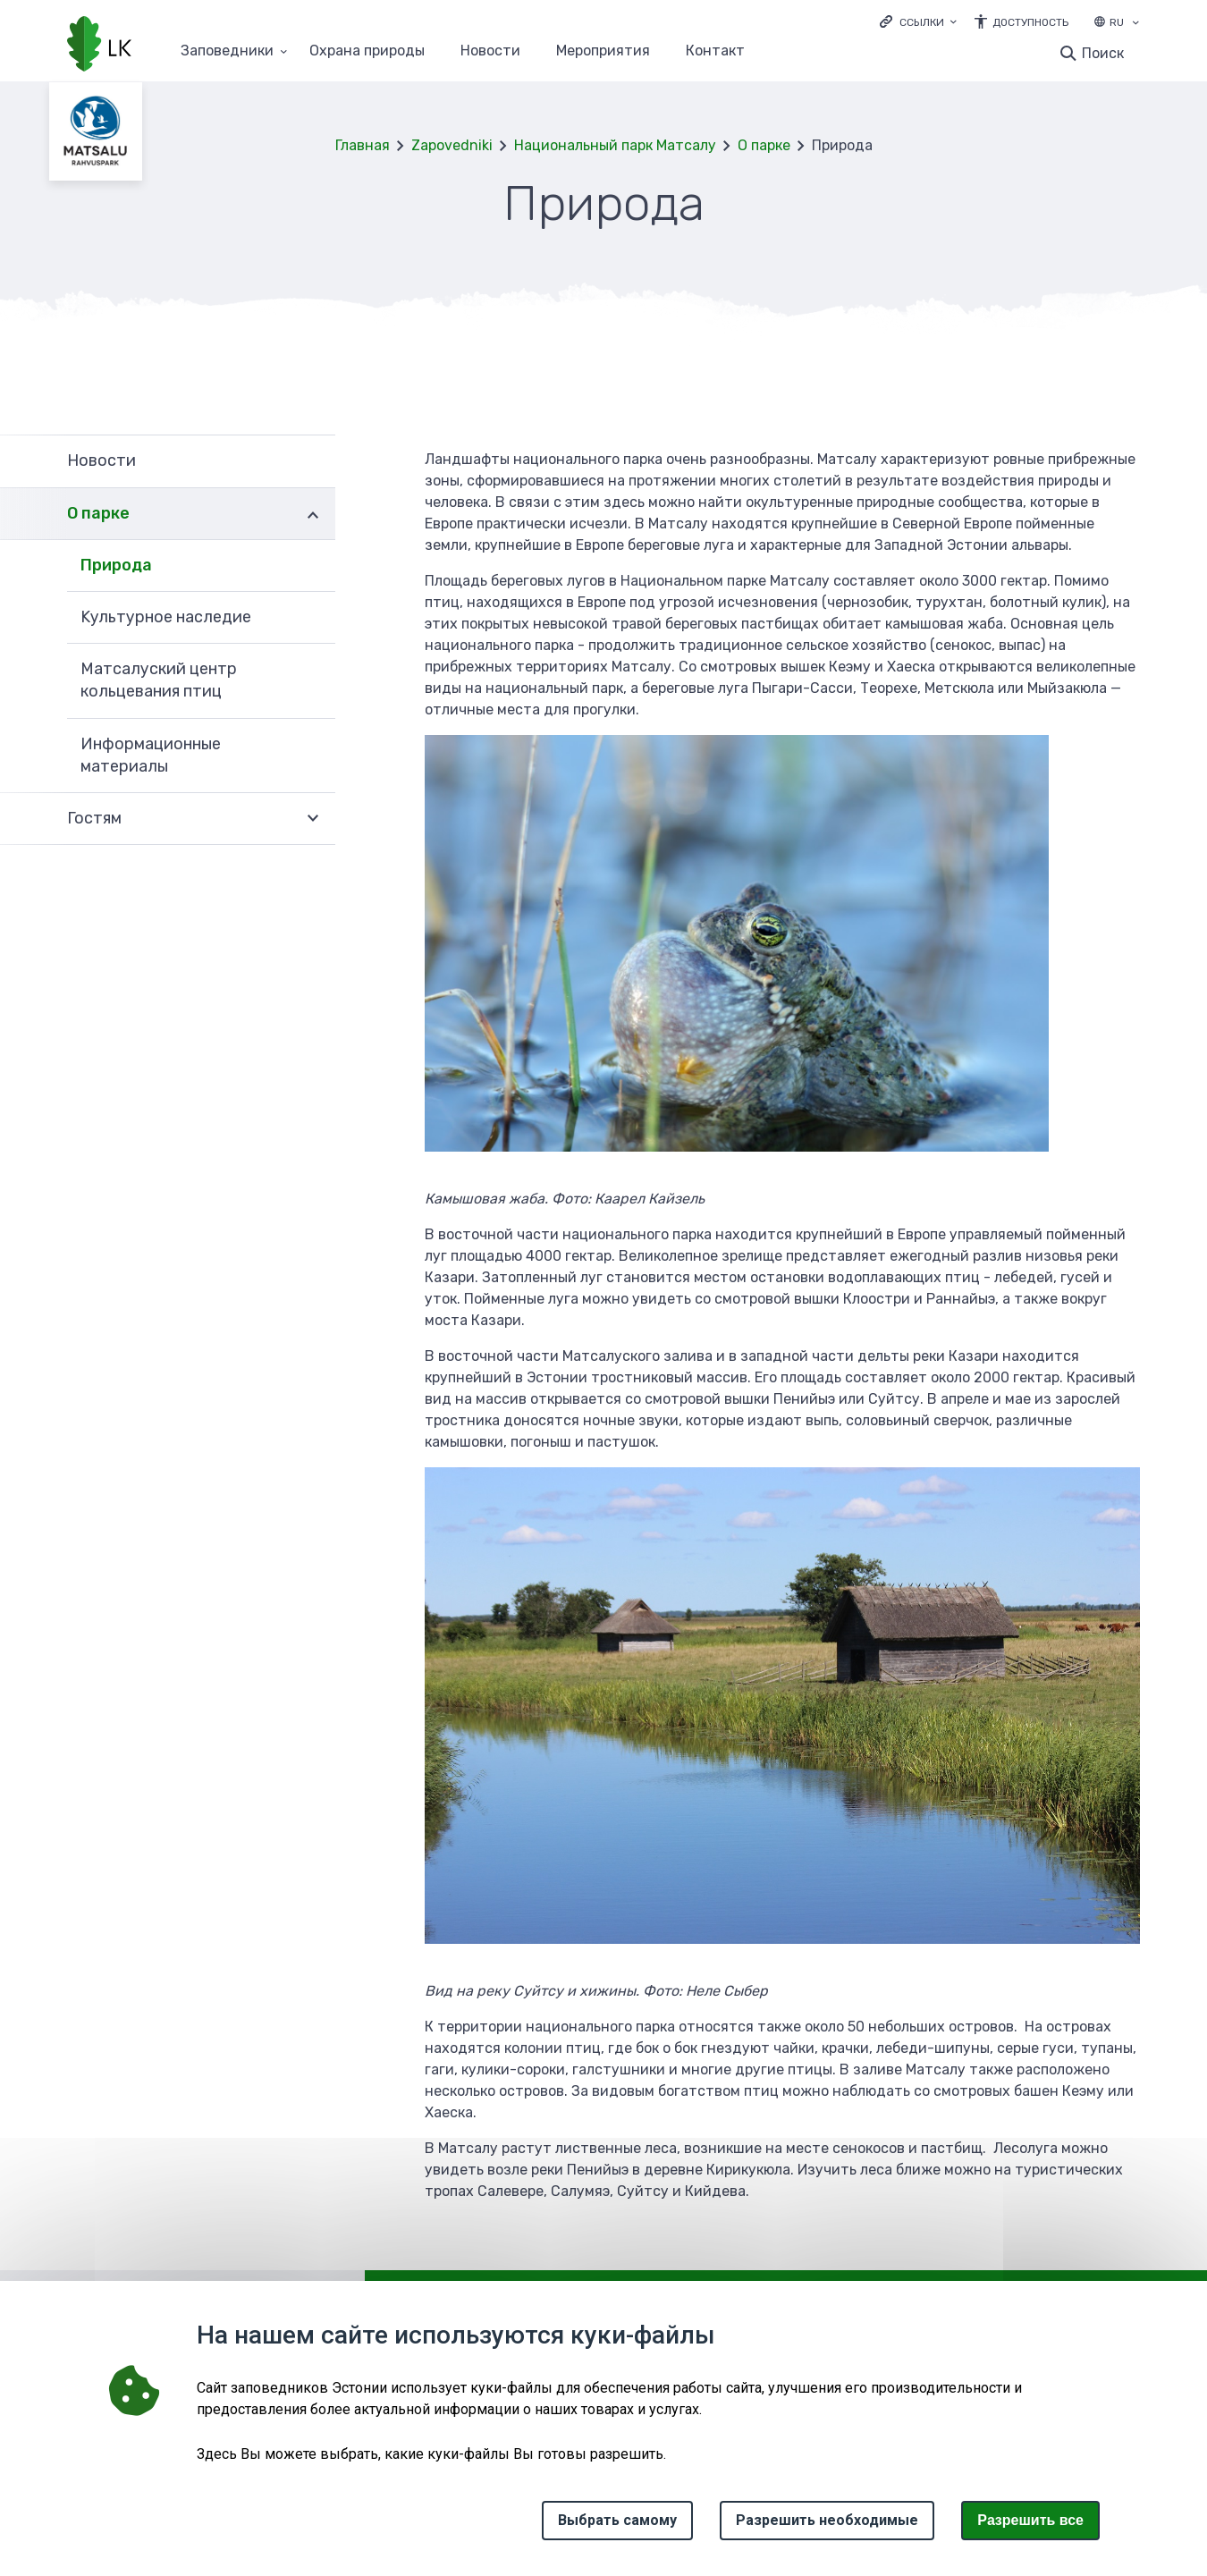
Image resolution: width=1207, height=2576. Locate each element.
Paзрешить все (1030, 2520)
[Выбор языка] (1135, 24)
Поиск (1103, 53)
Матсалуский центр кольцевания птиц (158, 680)
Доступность (1030, 22)
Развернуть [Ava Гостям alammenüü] (313, 819)
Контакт (715, 51)
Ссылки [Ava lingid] (921, 22)
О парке (764, 145)
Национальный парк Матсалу (615, 145)
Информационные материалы (150, 755)
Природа (116, 565)
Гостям (94, 818)
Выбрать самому (617, 2520)
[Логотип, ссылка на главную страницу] (99, 45)
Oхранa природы (367, 51)
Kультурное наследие (165, 617)
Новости (490, 51)
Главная (362, 145)
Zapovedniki (452, 145)
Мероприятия (603, 51)
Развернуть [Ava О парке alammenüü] (313, 514)
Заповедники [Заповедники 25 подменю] (227, 51)
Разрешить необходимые (827, 2520)
